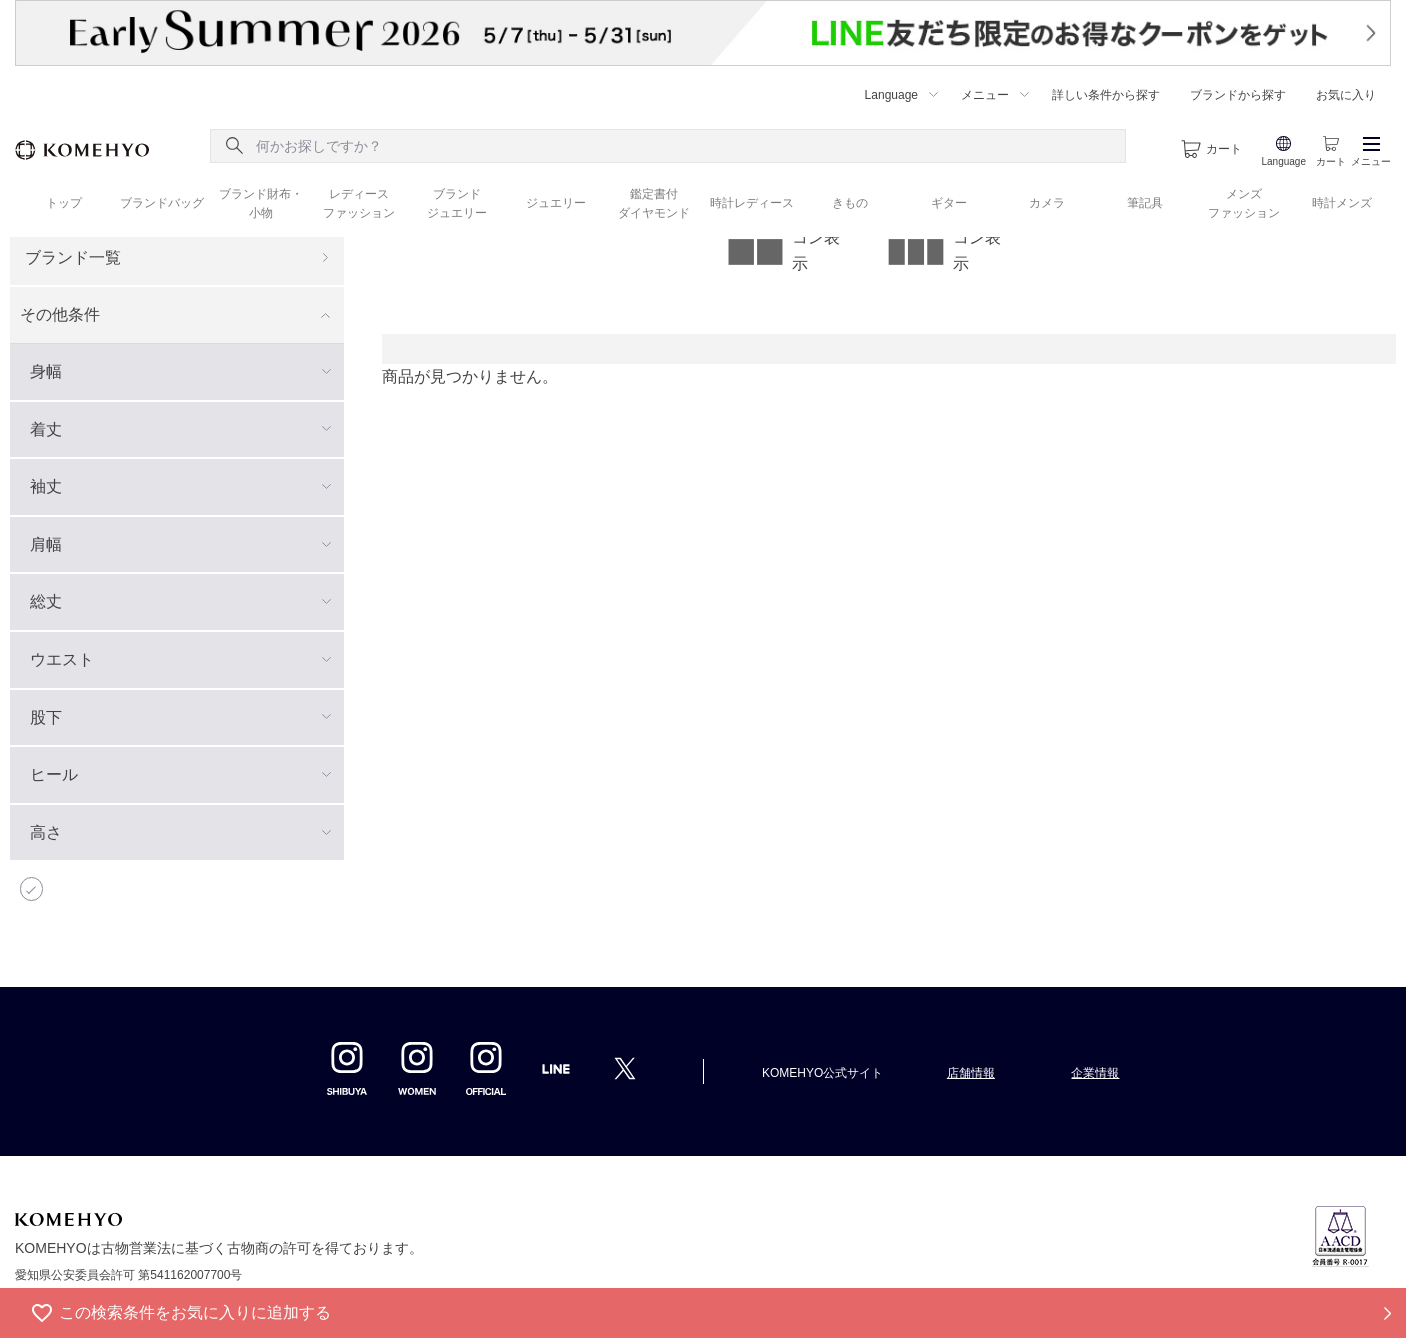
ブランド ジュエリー (457, 203)
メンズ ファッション (1244, 203)
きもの (850, 203)
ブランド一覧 (73, 257)
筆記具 (1145, 203)
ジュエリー (556, 203)
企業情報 (1095, 1073)
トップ (64, 203)
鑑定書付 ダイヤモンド (654, 203)
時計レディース (752, 203)
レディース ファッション (359, 203)
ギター (949, 203)
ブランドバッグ (162, 203)
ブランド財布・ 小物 (261, 203)
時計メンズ (1342, 203)
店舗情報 (971, 1073)
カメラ (1047, 203)
